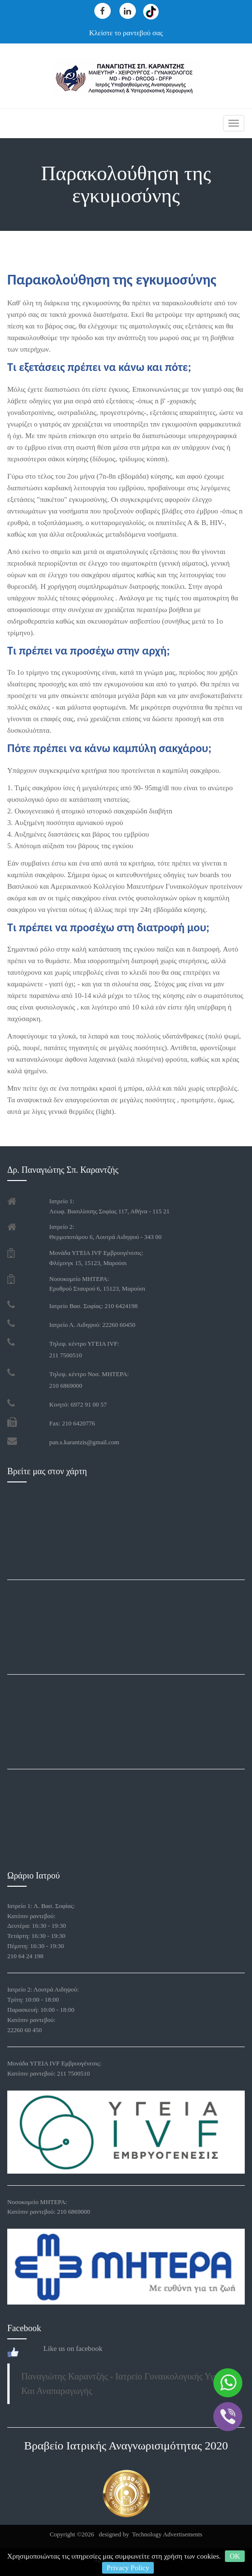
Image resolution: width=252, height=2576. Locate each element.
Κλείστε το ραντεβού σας (126, 33)
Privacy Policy (128, 2568)
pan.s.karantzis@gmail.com (84, 1442)
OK (235, 2556)
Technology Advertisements (166, 2534)
